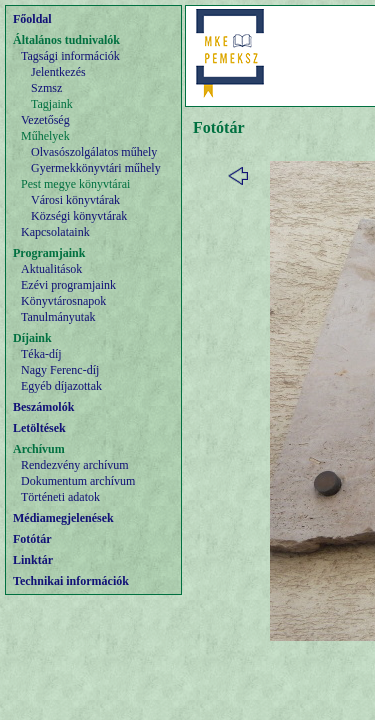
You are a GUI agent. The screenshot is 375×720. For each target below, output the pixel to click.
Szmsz (46, 88)
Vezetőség (45, 120)
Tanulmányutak (58, 317)
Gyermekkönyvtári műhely (96, 168)
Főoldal (32, 19)
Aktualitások (51, 269)
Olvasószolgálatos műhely (94, 152)
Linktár (33, 560)
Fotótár (32, 539)
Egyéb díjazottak (61, 386)
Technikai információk (71, 581)
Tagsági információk (70, 56)
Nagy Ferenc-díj (60, 370)
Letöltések (39, 428)
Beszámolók (43, 407)
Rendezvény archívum (75, 465)
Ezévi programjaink (68, 285)
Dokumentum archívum (78, 481)
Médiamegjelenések (63, 518)
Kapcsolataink (55, 232)
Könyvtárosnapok (63, 301)
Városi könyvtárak (75, 200)
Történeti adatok (60, 497)
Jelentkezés (58, 72)
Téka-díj (41, 354)
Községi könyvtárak (79, 216)
